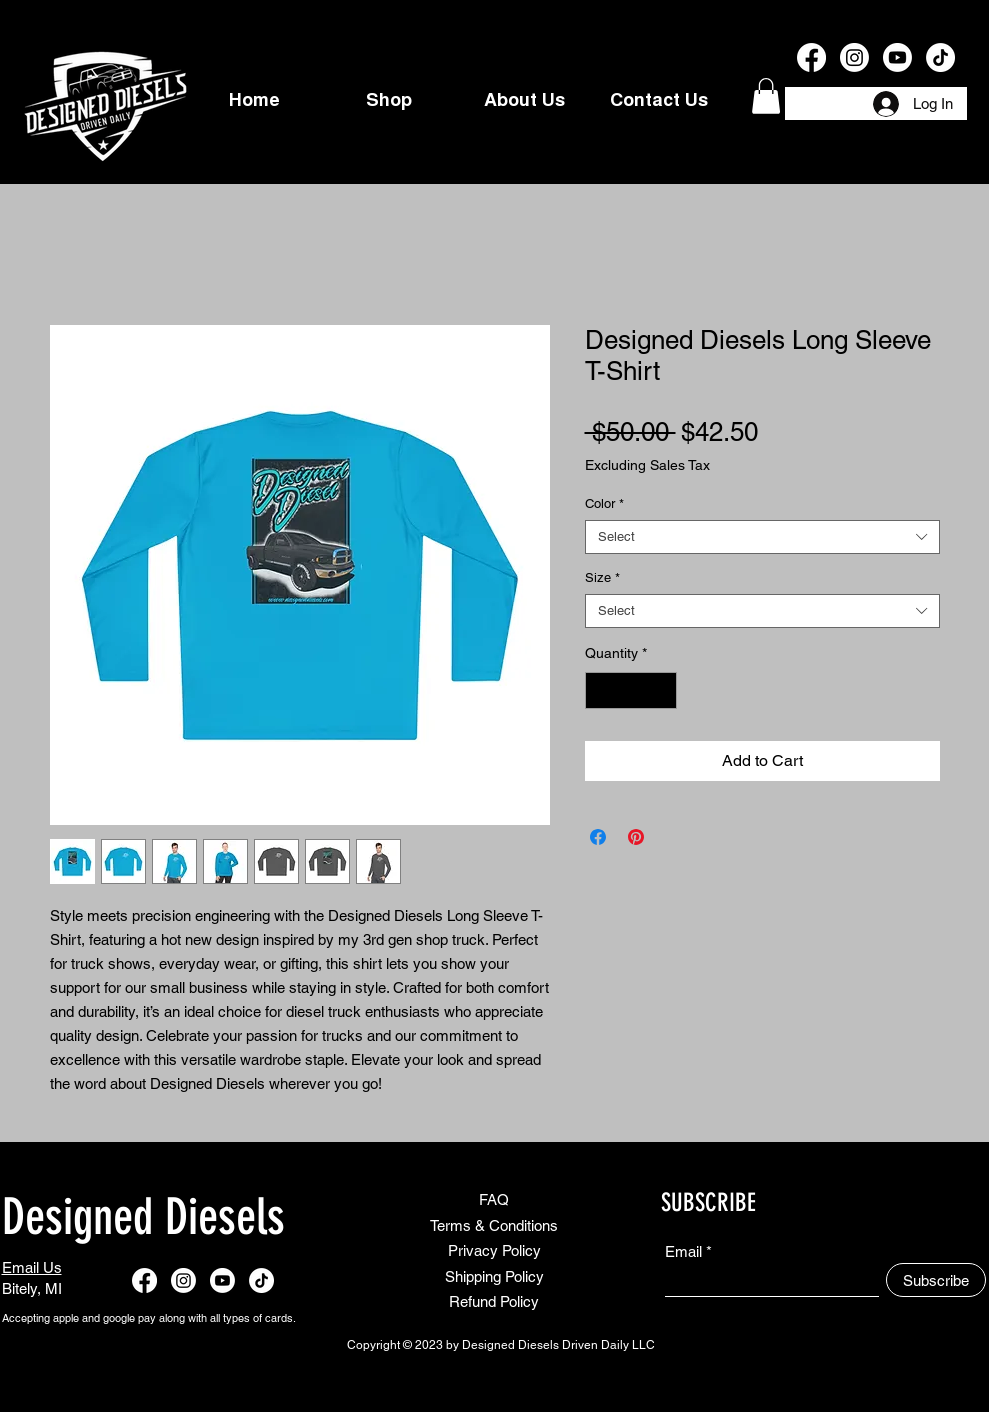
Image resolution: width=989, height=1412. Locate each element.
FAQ (494, 1199)
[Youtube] (897, 57)
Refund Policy (494, 1301)
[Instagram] (854, 57)
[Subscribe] (936, 1280)
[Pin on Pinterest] (636, 837)
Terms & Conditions (494, 1225)
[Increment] (661, 690)
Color (604, 503)
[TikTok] (940, 57)
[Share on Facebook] (598, 837)
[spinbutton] (631, 690)
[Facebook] (811, 57)
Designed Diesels (143, 1217)
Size (602, 577)
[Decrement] (600, 690)
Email (683, 1251)
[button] (766, 96)
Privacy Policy (494, 1250)
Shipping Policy (494, 1276)
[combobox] (762, 537)
